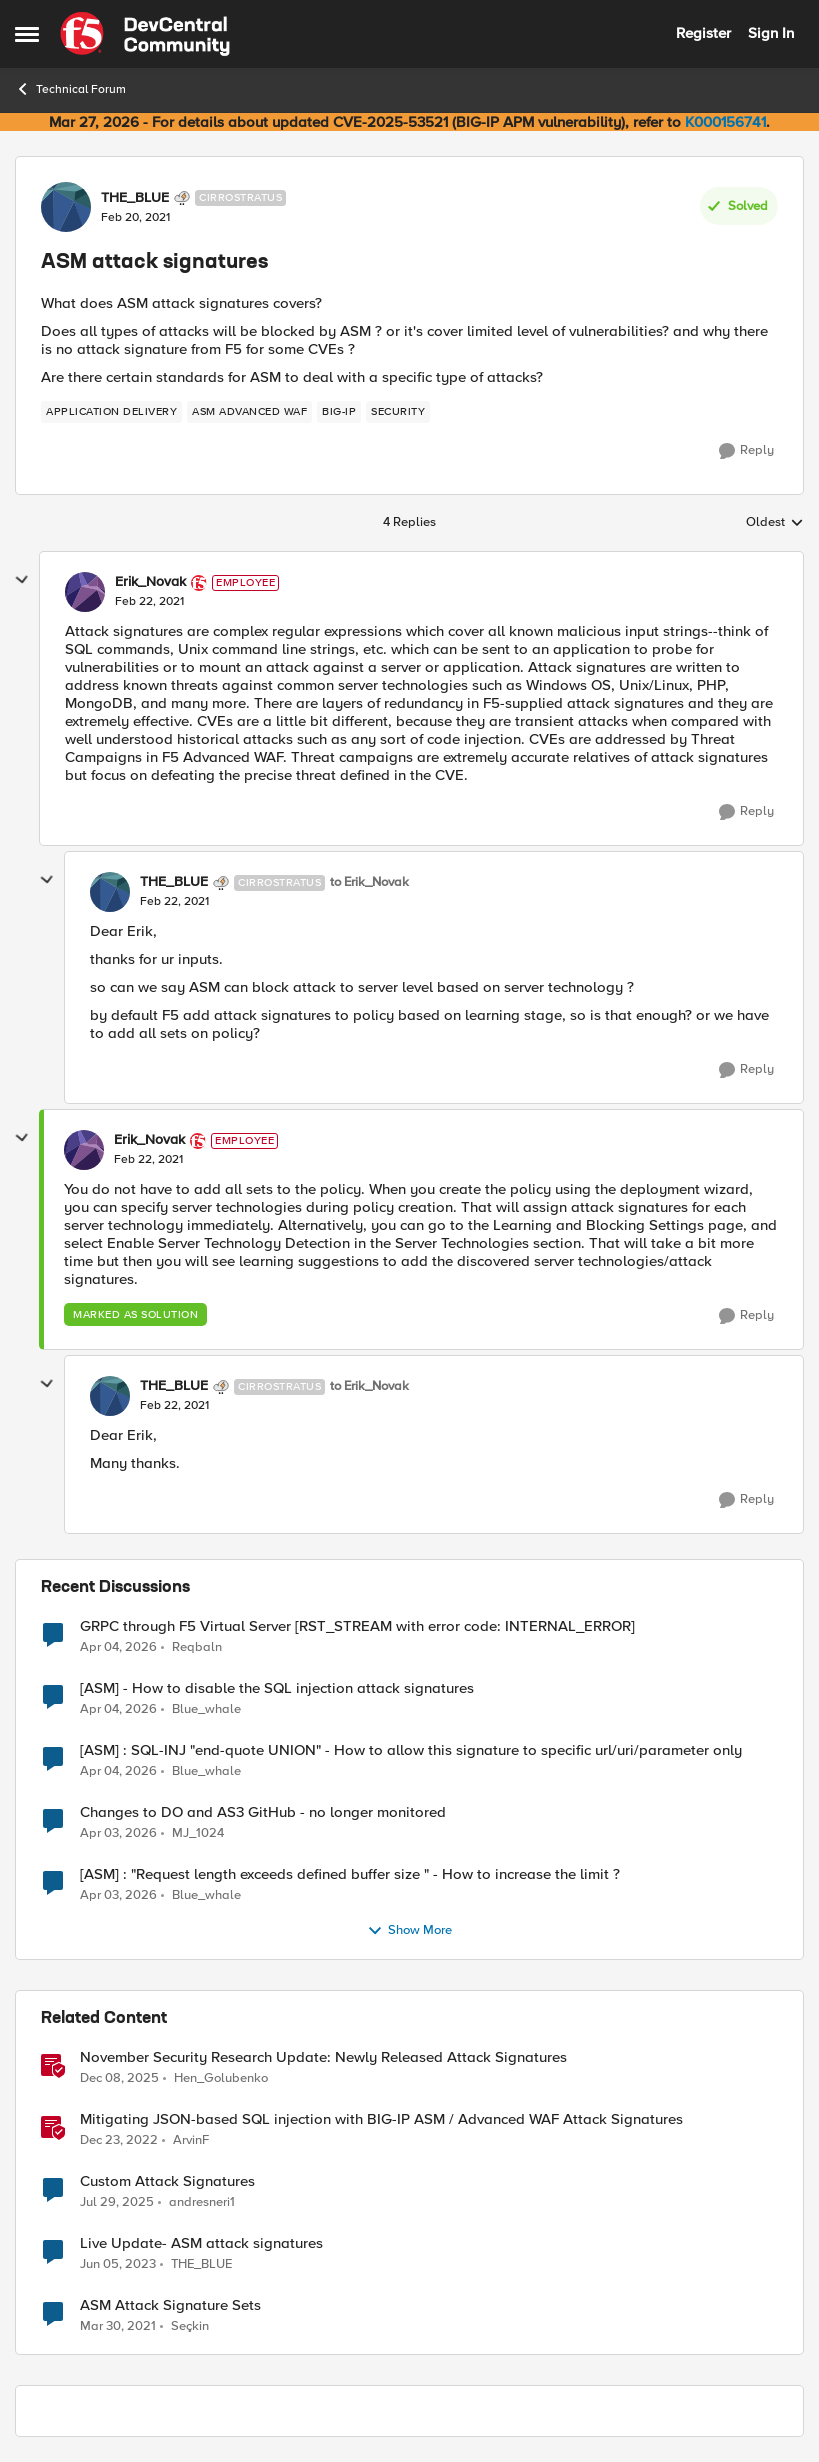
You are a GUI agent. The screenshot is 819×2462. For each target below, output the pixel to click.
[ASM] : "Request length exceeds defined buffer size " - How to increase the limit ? (350, 1874)
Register (703, 33)
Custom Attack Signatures (167, 2181)
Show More (409, 1931)
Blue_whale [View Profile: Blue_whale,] (206, 1708)
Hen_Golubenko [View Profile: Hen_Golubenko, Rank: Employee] (221, 2077)
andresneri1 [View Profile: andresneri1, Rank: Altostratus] (202, 2201)
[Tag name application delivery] (111, 412)
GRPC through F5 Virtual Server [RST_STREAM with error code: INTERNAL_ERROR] (357, 1626)
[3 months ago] (118, 1647)
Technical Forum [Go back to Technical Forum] (70, 89)
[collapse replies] (22, 580)
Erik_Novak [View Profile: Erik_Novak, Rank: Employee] (150, 582)
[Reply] (746, 451)
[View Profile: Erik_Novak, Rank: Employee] (85, 592)
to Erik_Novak (369, 882)
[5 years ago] (118, 2327)
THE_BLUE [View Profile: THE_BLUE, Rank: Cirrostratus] (135, 198)
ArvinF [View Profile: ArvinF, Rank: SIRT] (191, 2139)
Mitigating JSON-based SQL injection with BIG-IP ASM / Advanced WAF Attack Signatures (381, 2119)
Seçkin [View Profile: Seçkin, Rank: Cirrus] (190, 2326)
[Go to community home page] (145, 34)
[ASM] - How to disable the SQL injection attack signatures (277, 1688)
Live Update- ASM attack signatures (201, 2243)
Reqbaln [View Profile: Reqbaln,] (197, 1646)
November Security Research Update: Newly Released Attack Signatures (323, 2057)
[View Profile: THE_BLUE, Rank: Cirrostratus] (66, 207)
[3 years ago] (119, 2140)
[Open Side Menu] (27, 34)
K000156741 (725, 122)
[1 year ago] (117, 2202)
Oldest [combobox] (775, 523)
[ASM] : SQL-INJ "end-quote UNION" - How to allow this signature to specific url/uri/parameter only (411, 1750)
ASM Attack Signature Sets (170, 2305)
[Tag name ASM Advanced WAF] (249, 412)
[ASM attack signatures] (149, 602)
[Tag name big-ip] (339, 412)
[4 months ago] (118, 1833)
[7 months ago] (119, 2078)
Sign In (771, 33)
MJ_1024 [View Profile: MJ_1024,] (198, 1832)
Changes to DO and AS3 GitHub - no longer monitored (263, 1812)
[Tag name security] (398, 412)
